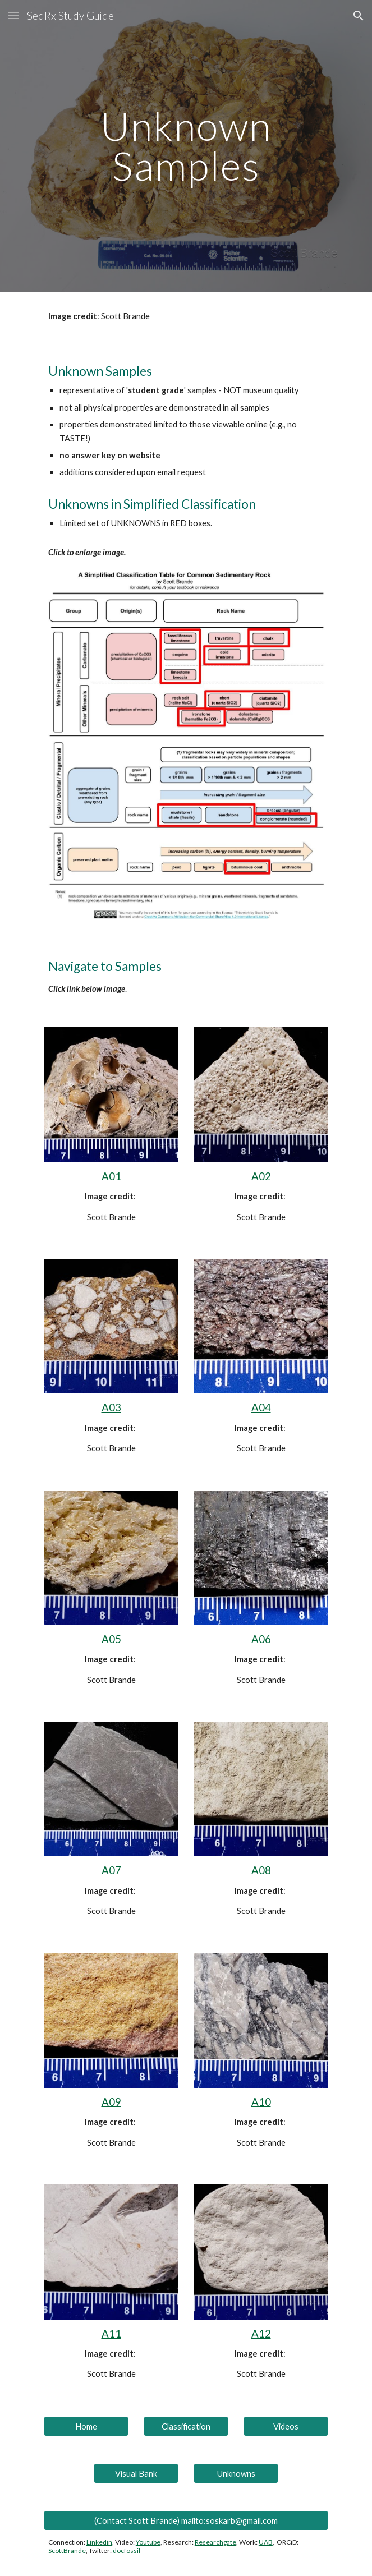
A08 (261, 1870)
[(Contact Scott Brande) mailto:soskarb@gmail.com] (186, 2520)
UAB (266, 2542)
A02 (261, 1176)
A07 (111, 1870)
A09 (111, 2102)
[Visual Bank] (136, 2473)
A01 (111, 1176)
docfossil (126, 2550)
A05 (111, 1639)
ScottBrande (67, 2550)
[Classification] (186, 2426)
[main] (186, 146)
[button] (13, 15)
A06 (261, 1639)
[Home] (86, 2426)
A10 (261, 2102)
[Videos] (286, 2426)
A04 (261, 1407)
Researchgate (215, 2542)
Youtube (148, 2542)
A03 (111, 1407)
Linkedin (99, 2542)
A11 (111, 2333)
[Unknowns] (236, 2473)
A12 (261, 2333)
